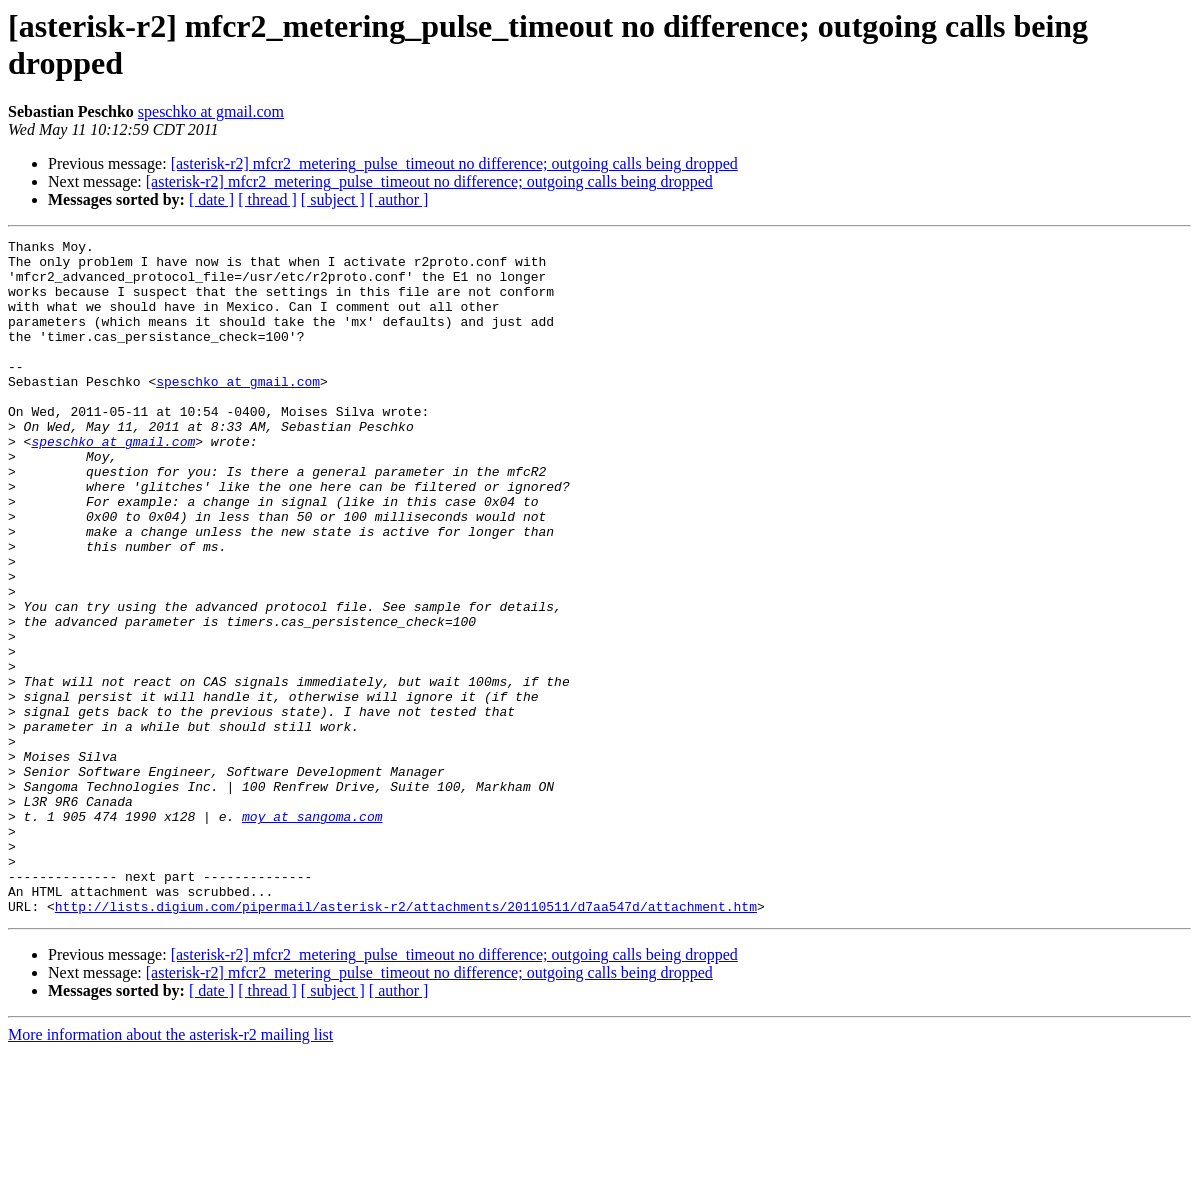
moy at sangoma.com (312, 933)
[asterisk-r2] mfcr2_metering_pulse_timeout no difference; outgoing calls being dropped (454, 163)
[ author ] (399, 199)
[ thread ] (267, 199)
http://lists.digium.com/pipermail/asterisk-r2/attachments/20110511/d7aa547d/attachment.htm (406, 1041)
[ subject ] (333, 199)
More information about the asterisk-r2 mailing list (170, 1169)
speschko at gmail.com (211, 111)
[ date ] (211, 199)
